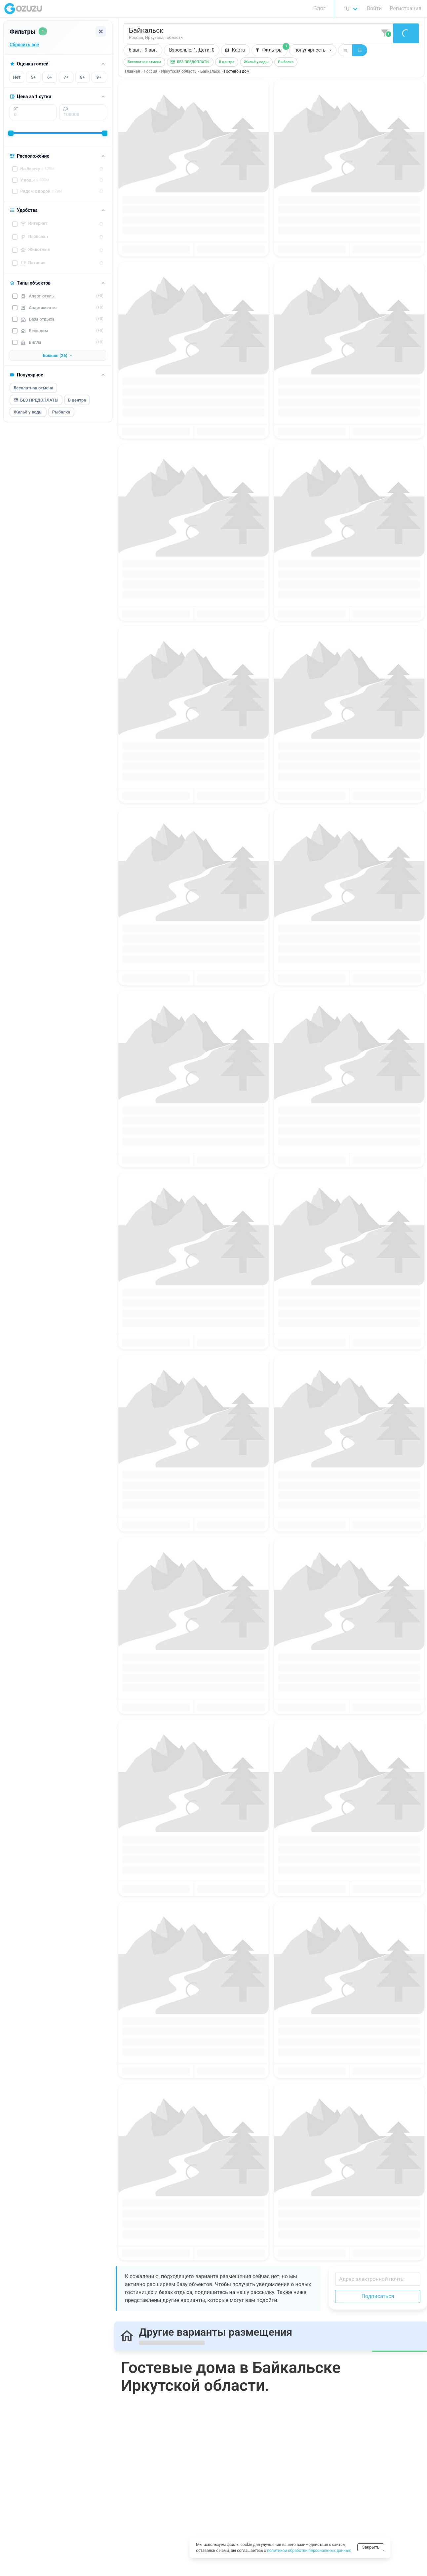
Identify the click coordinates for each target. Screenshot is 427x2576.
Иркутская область (178, 71)
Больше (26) (58, 355)
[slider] (11, 133)
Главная (132, 71)
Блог (319, 8)
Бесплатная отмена (33, 387)
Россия (150, 71)
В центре (77, 400)
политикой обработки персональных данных (309, 2550)
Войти (374, 8)
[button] (191, 50)
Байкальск (210, 71)
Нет (16, 77)
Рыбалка (61, 412)
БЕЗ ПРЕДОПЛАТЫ (36, 400)
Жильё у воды (28, 412)
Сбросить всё (24, 44)
